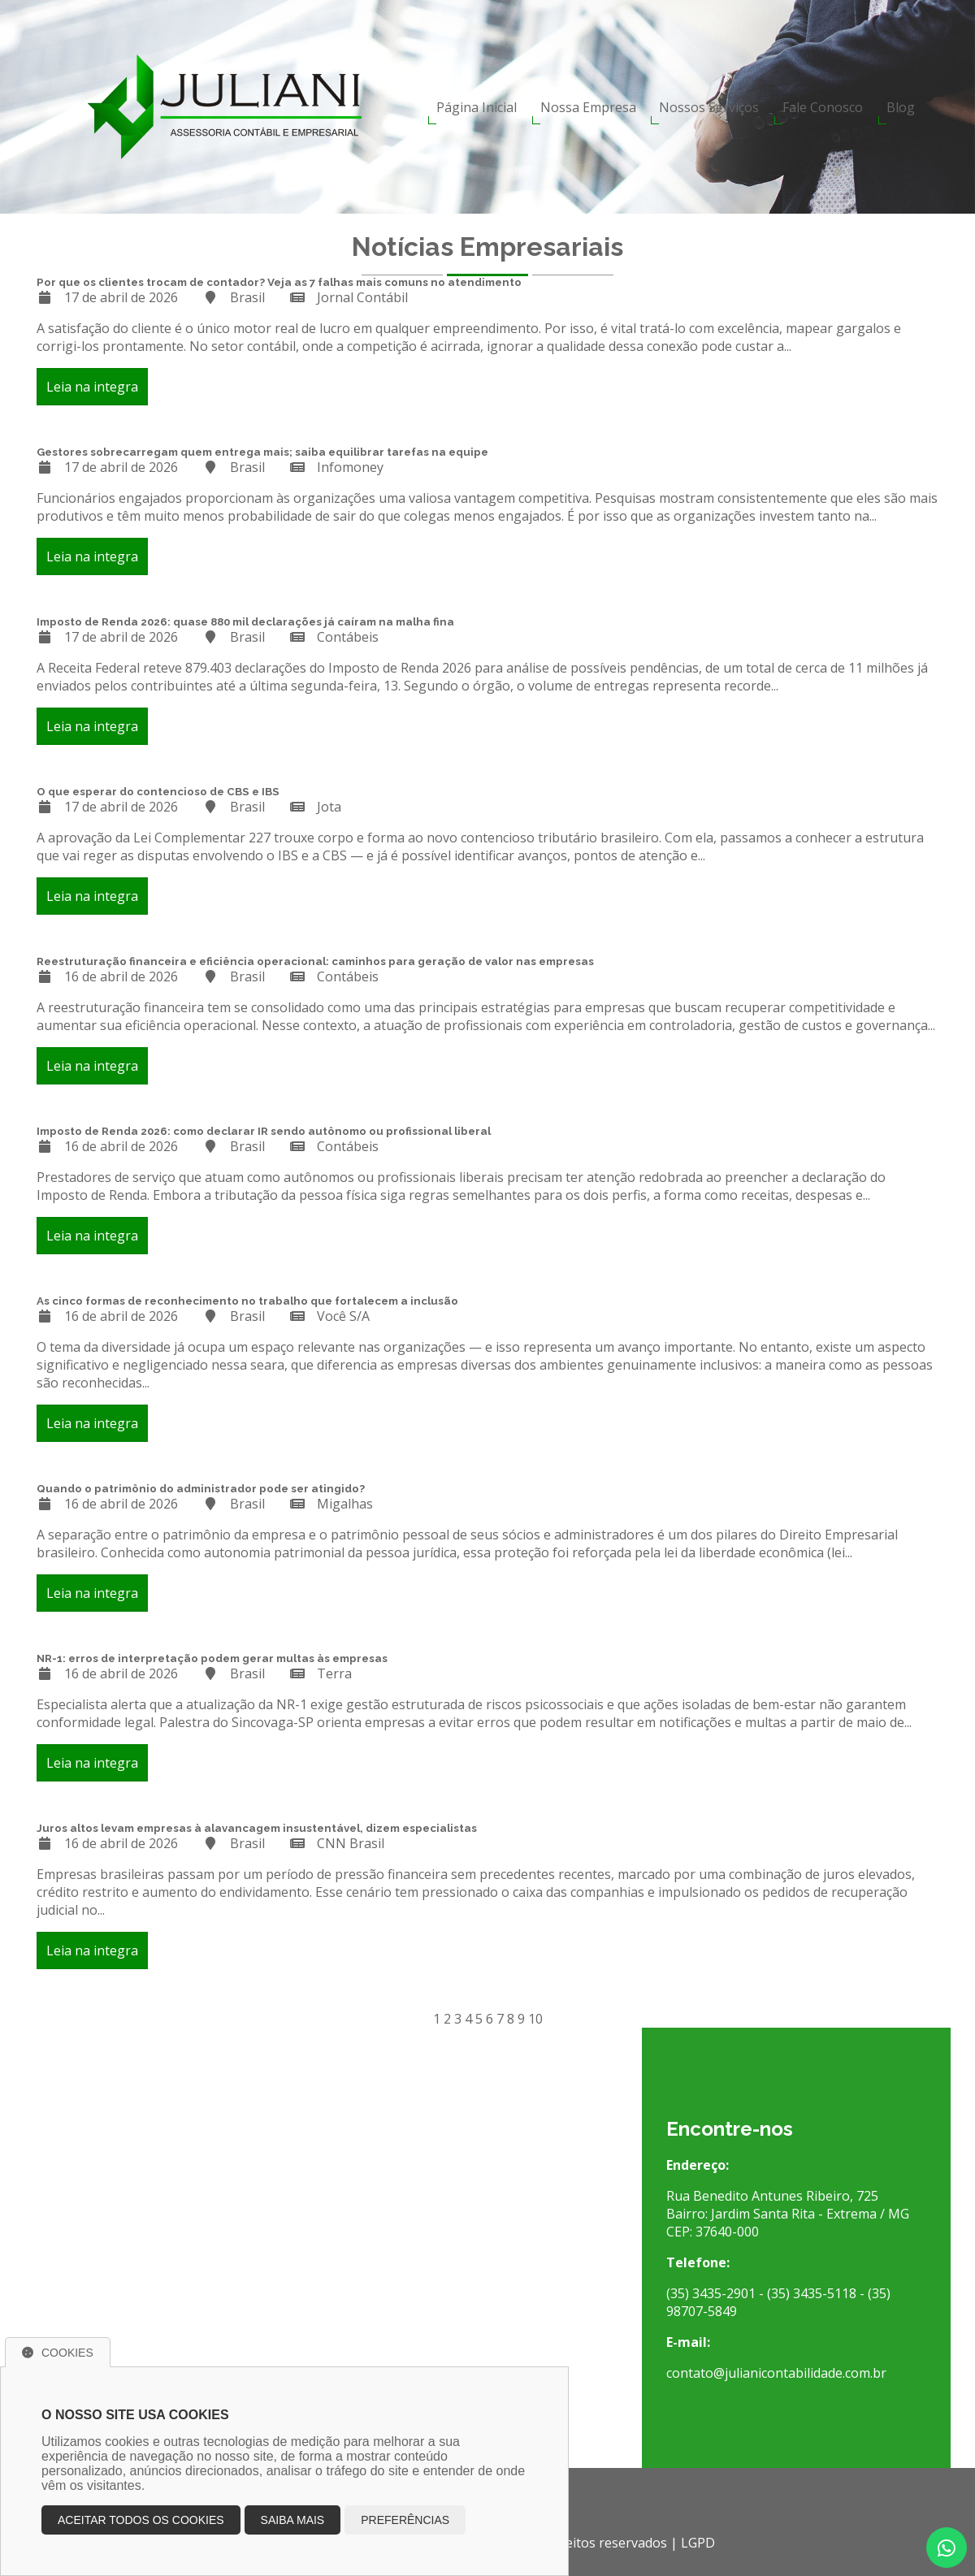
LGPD (698, 2543)
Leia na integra (92, 387)
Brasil (247, 297)
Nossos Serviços (709, 107)
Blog (900, 107)
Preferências (405, 2519)
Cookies (57, 2352)
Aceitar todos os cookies (141, 2519)
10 (535, 2019)
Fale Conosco (822, 107)
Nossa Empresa (588, 107)
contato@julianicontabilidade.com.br (776, 2373)
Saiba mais (293, 2519)
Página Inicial (476, 107)
